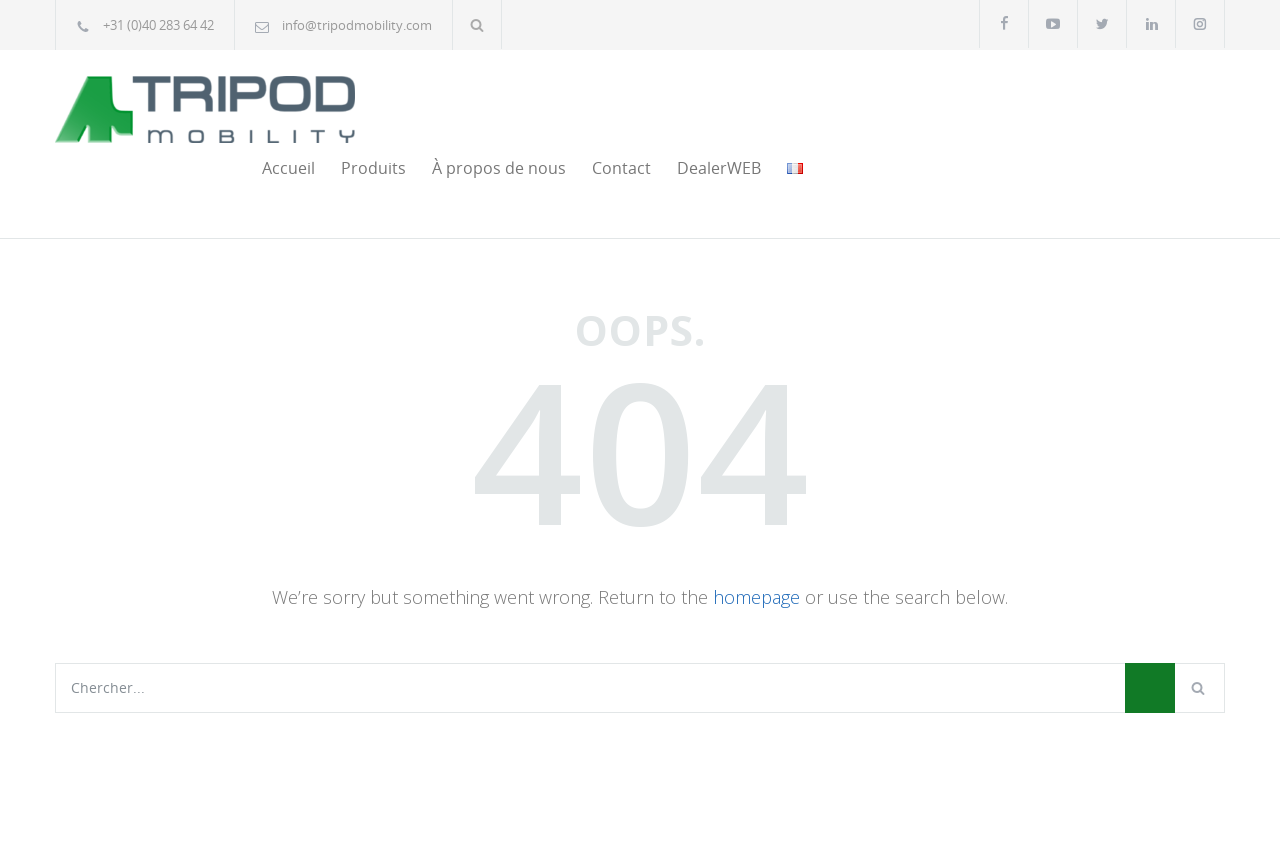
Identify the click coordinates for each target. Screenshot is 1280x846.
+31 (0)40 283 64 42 (158, 25)
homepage (756, 530)
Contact (991, 101)
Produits (743, 101)
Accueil (658, 101)
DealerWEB (1089, 101)
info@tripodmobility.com (357, 25)
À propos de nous (869, 101)
